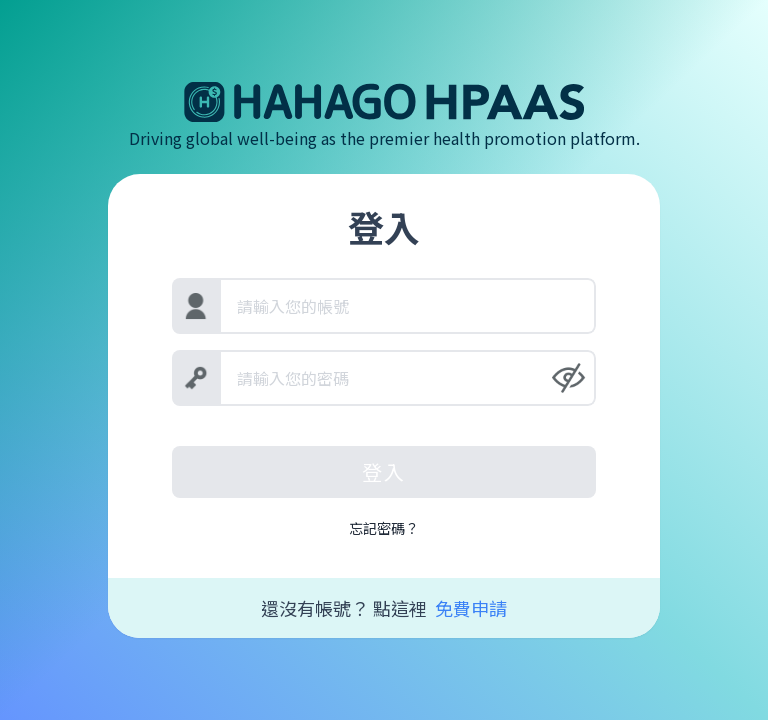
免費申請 (471, 608)
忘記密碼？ (384, 528)
